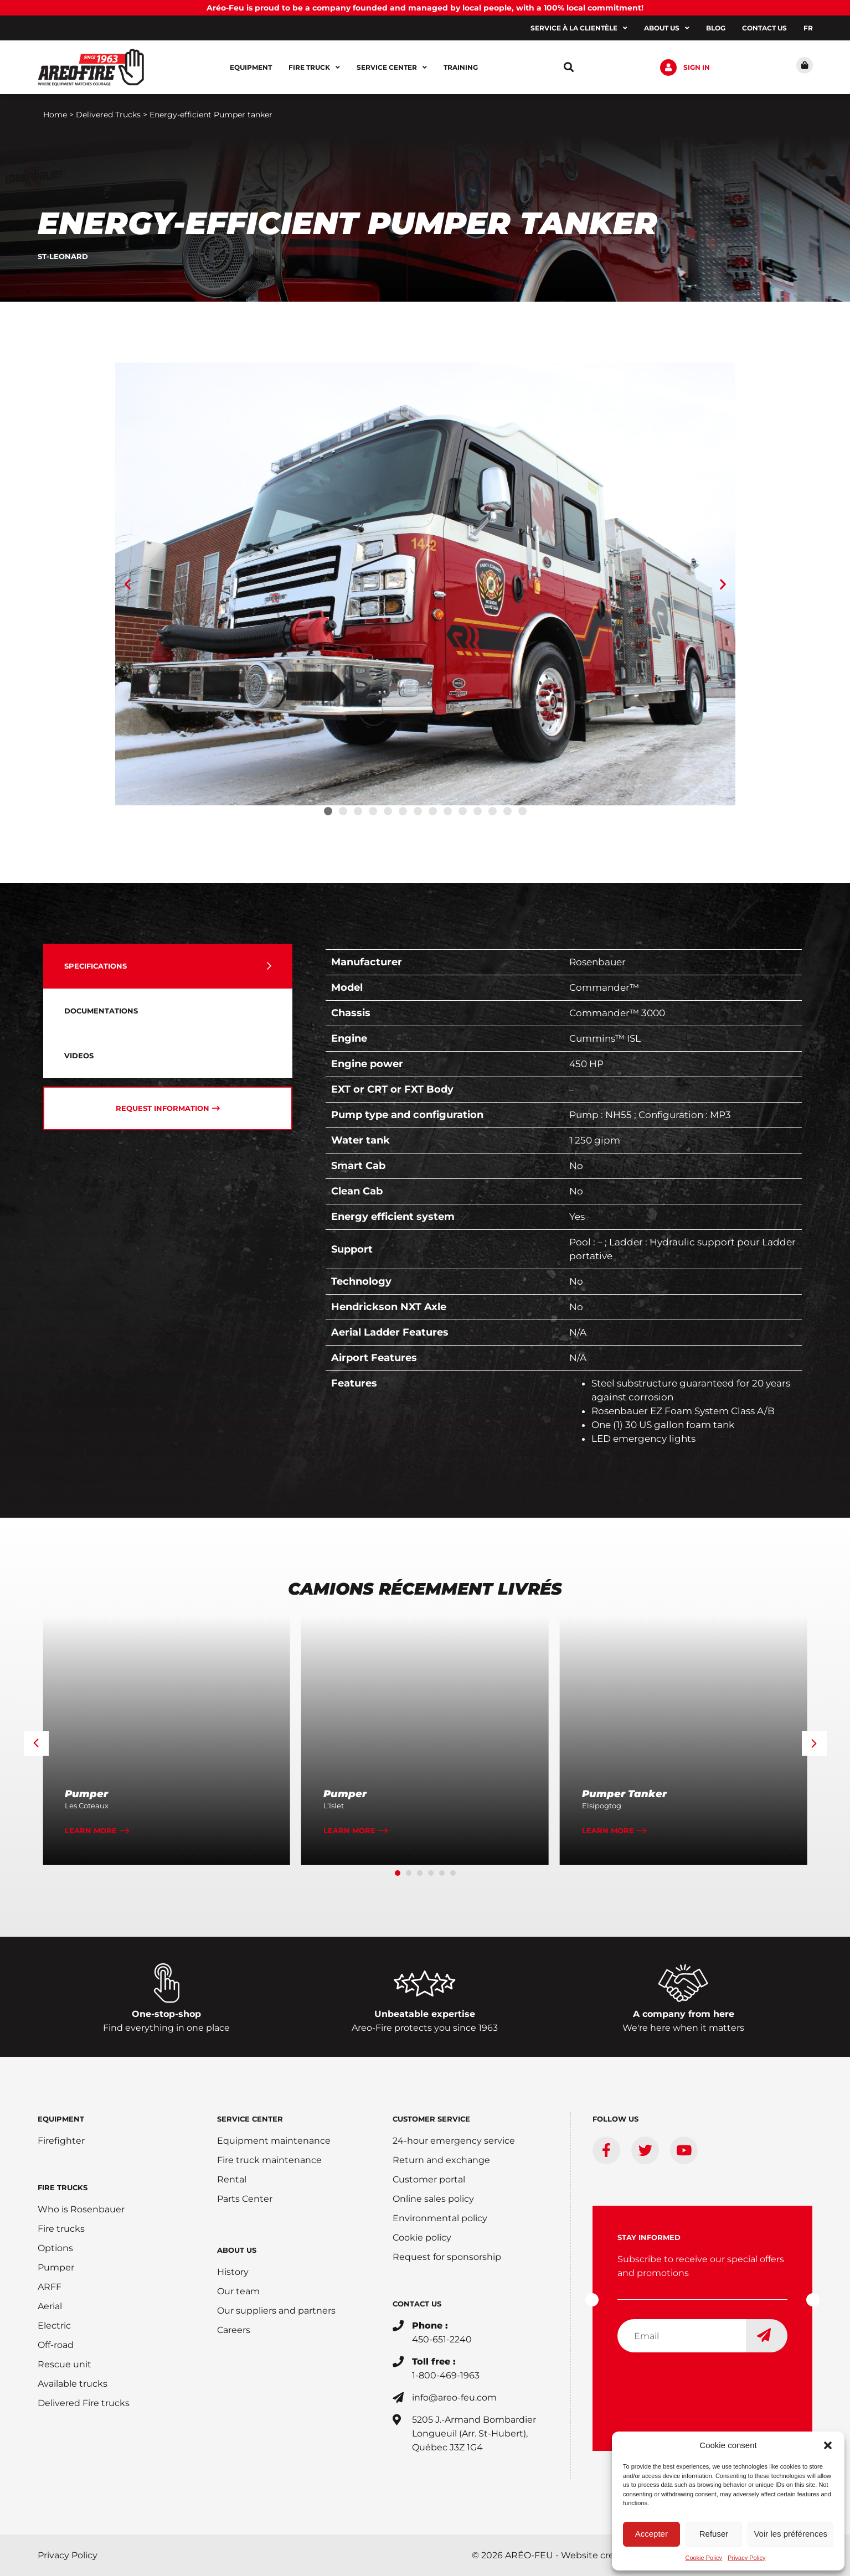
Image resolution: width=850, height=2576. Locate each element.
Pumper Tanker (624, 1794)
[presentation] (701, 2382)
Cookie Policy (703, 2557)
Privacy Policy (746, 2557)
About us (666, 28)
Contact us (764, 28)
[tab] (167, 966)
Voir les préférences (790, 2533)
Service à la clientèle (578, 28)
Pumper (86, 1794)
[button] (827, 2445)
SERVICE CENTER (250, 2118)
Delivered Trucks (108, 115)
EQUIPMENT (61, 2118)
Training (461, 67)
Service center (392, 67)
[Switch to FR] (808, 27)
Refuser (714, 2533)
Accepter (651, 2533)
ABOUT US (236, 2250)
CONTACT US (417, 2303)
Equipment (251, 67)
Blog (715, 28)
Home (55, 115)
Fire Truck (314, 67)
